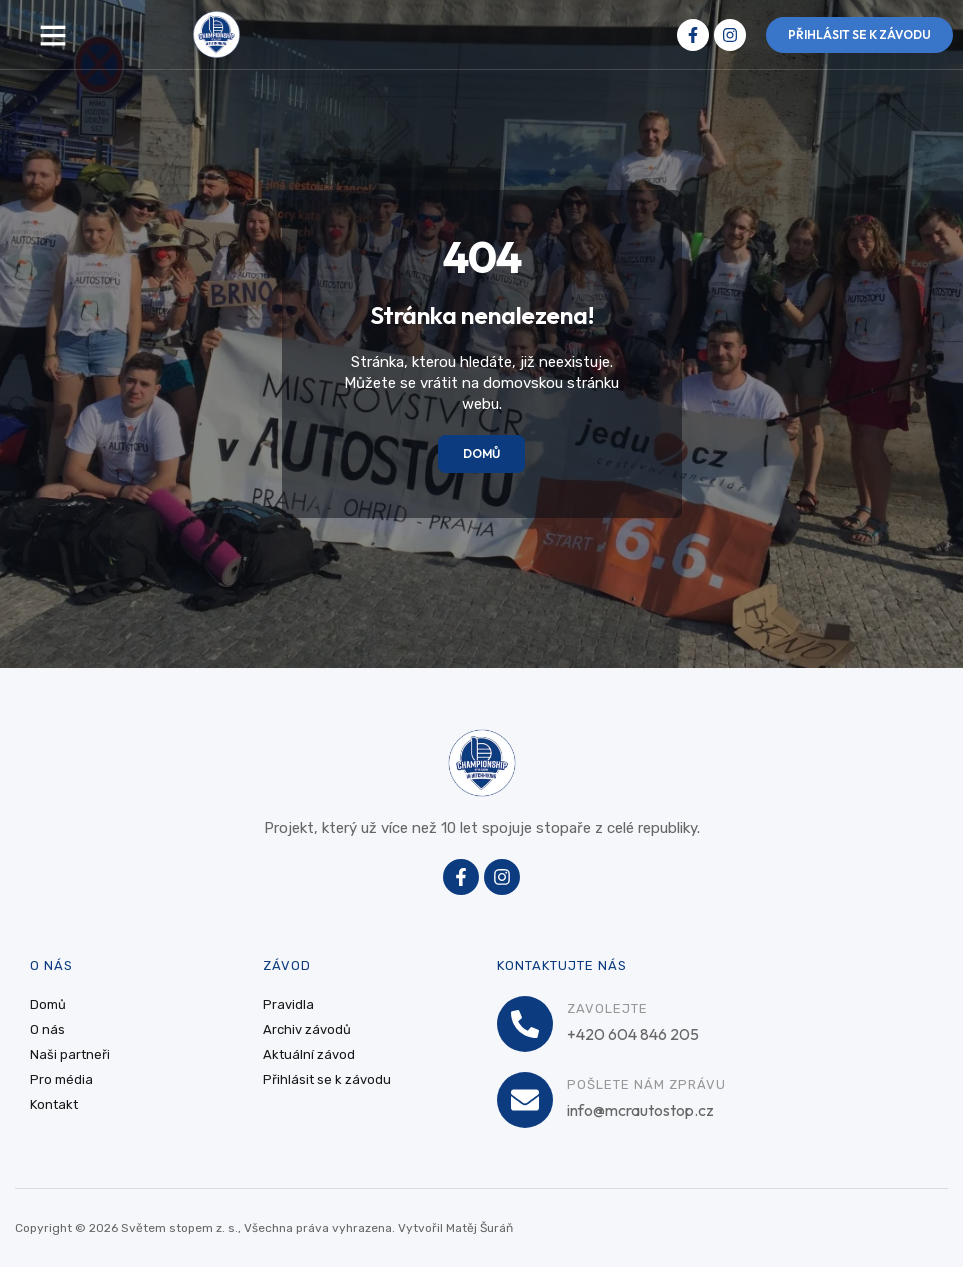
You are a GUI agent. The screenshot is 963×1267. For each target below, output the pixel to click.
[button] (53, 35)
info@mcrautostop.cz (640, 1110)
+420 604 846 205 (633, 1034)
